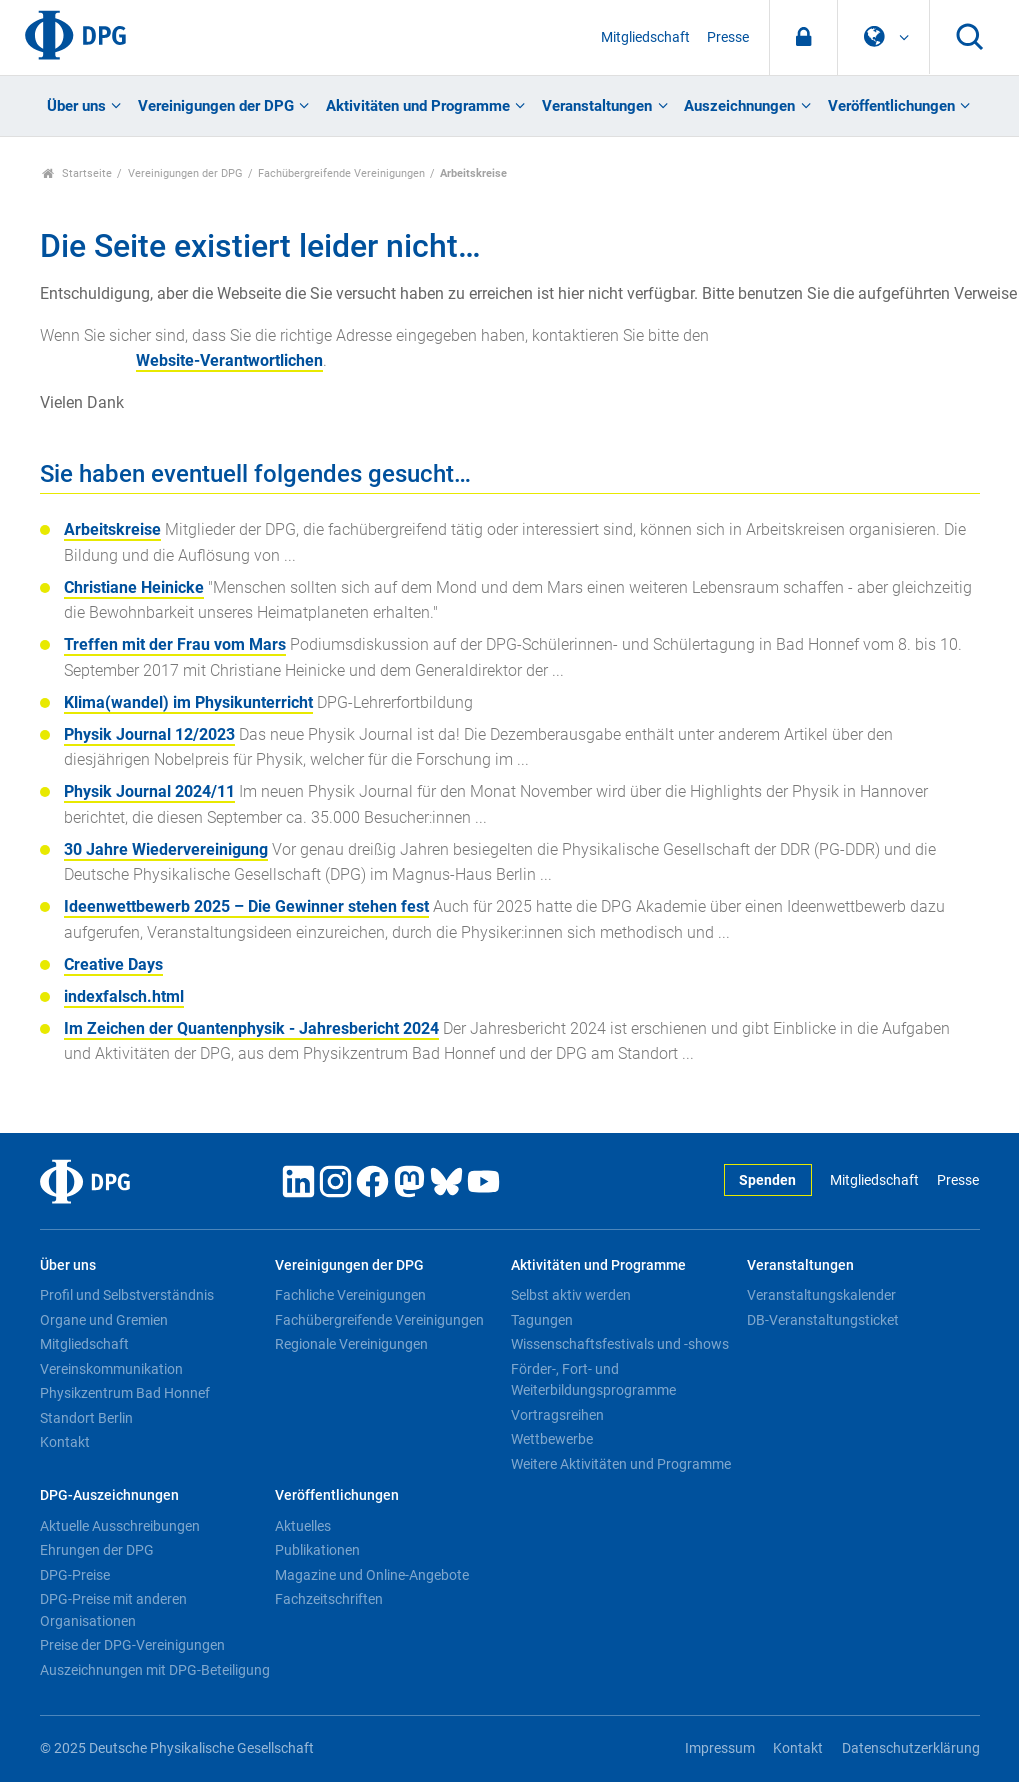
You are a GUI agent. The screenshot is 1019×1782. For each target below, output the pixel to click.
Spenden (767, 1180)
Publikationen (317, 1550)
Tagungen (542, 1320)
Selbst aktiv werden (571, 1295)
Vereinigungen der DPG (216, 106)
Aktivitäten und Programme (418, 106)
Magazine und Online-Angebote (372, 1575)
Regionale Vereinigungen (351, 1344)
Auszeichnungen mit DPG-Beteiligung (155, 1670)
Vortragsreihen (557, 1415)
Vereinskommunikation (111, 1369)
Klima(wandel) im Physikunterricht (188, 702)
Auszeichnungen (739, 106)
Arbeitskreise (112, 529)
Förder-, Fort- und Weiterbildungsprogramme (593, 1380)
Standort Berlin (86, 1418)
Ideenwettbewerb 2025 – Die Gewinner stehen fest (246, 906)
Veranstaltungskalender (821, 1295)
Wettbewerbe (552, 1439)
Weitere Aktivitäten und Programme (621, 1464)
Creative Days (113, 964)
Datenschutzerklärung (911, 1748)
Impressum (720, 1748)
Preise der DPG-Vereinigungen (132, 1645)
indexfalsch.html (124, 996)
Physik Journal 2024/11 (149, 791)
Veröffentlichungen (891, 106)
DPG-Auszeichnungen (109, 1495)
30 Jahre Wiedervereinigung (166, 849)
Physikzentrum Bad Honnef (125, 1393)
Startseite (77, 173)
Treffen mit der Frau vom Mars (175, 644)
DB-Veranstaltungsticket (823, 1320)
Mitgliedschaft (645, 37)
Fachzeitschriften (329, 1599)
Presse (728, 37)
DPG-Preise (75, 1575)
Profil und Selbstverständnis (127, 1295)
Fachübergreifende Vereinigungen (341, 173)
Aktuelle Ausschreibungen (120, 1526)
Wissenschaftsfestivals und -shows (620, 1344)
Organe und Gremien (104, 1320)
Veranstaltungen (597, 106)
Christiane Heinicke (134, 587)
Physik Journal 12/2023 (149, 734)
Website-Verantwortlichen (229, 360)
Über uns (76, 106)
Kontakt (65, 1442)
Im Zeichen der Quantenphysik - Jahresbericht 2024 (251, 1028)
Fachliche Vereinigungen (350, 1295)
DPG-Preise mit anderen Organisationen (113, 1610)
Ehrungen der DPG (97, 1550)
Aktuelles (303, 1526)
